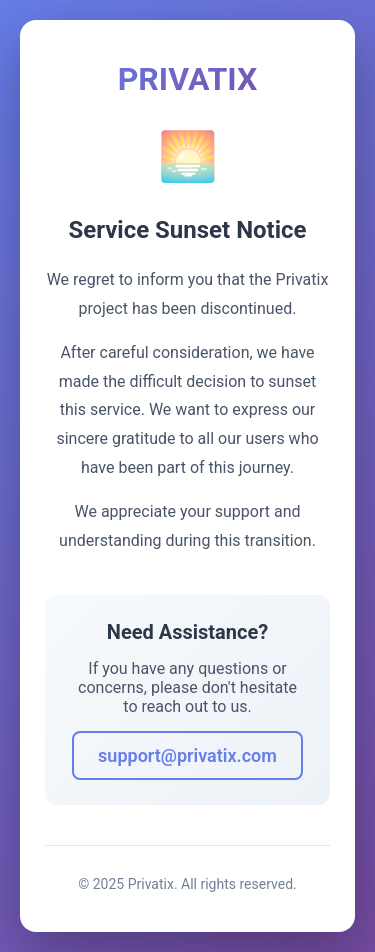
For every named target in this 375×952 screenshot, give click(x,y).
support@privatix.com (187, 755)
